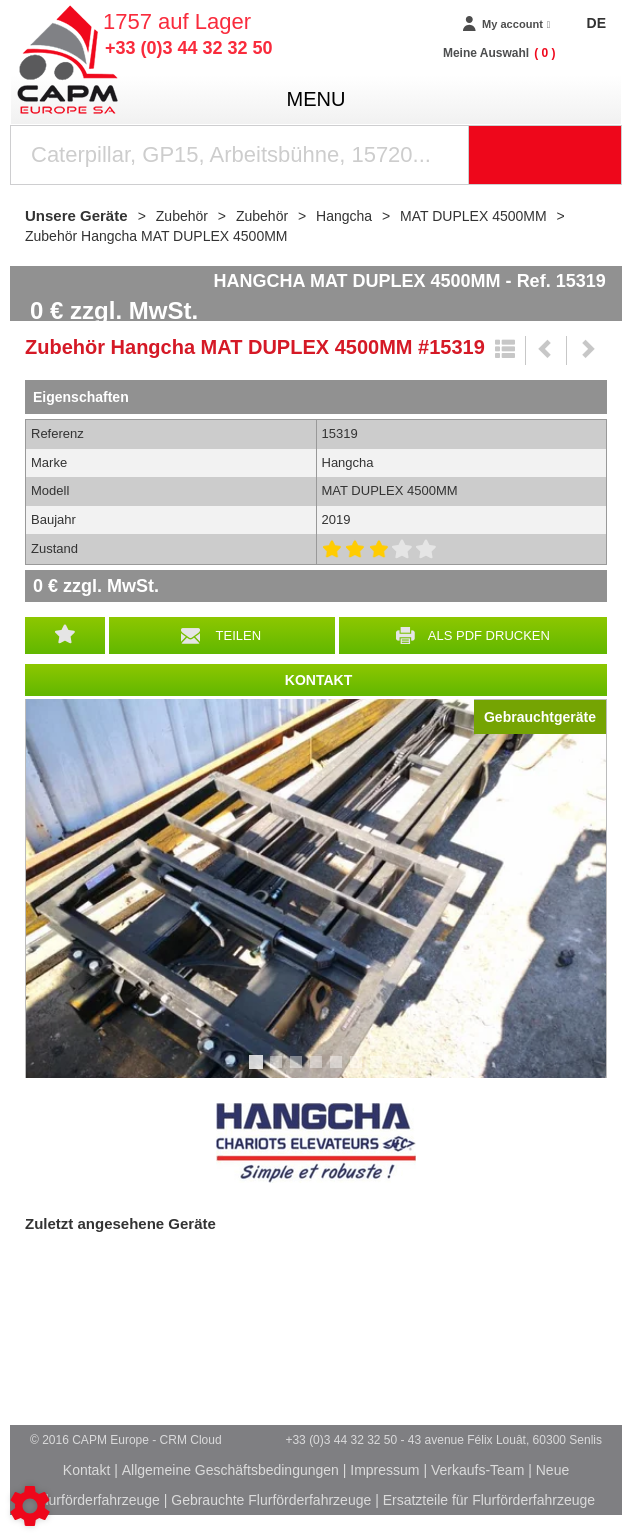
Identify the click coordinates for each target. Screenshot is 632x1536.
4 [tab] (319, 1071)
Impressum (384, 1470)
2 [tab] (279, 1071)
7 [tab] (379, 1071)
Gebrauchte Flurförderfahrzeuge (271, 1500)
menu (316, 99)
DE (596, 23)
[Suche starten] (545, 155)
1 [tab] (259, 1071)
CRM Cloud (191, 1440)
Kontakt (86, 1470)
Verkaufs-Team (477, 1470)
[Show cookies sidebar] (30, 1506)
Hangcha (316, 1143)
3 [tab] (299, 1071)
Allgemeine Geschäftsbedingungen (230, 1470)
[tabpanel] (316, 888)
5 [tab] (339, 1071)
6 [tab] (359, 1071)
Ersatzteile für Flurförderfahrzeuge (489, 1500)
